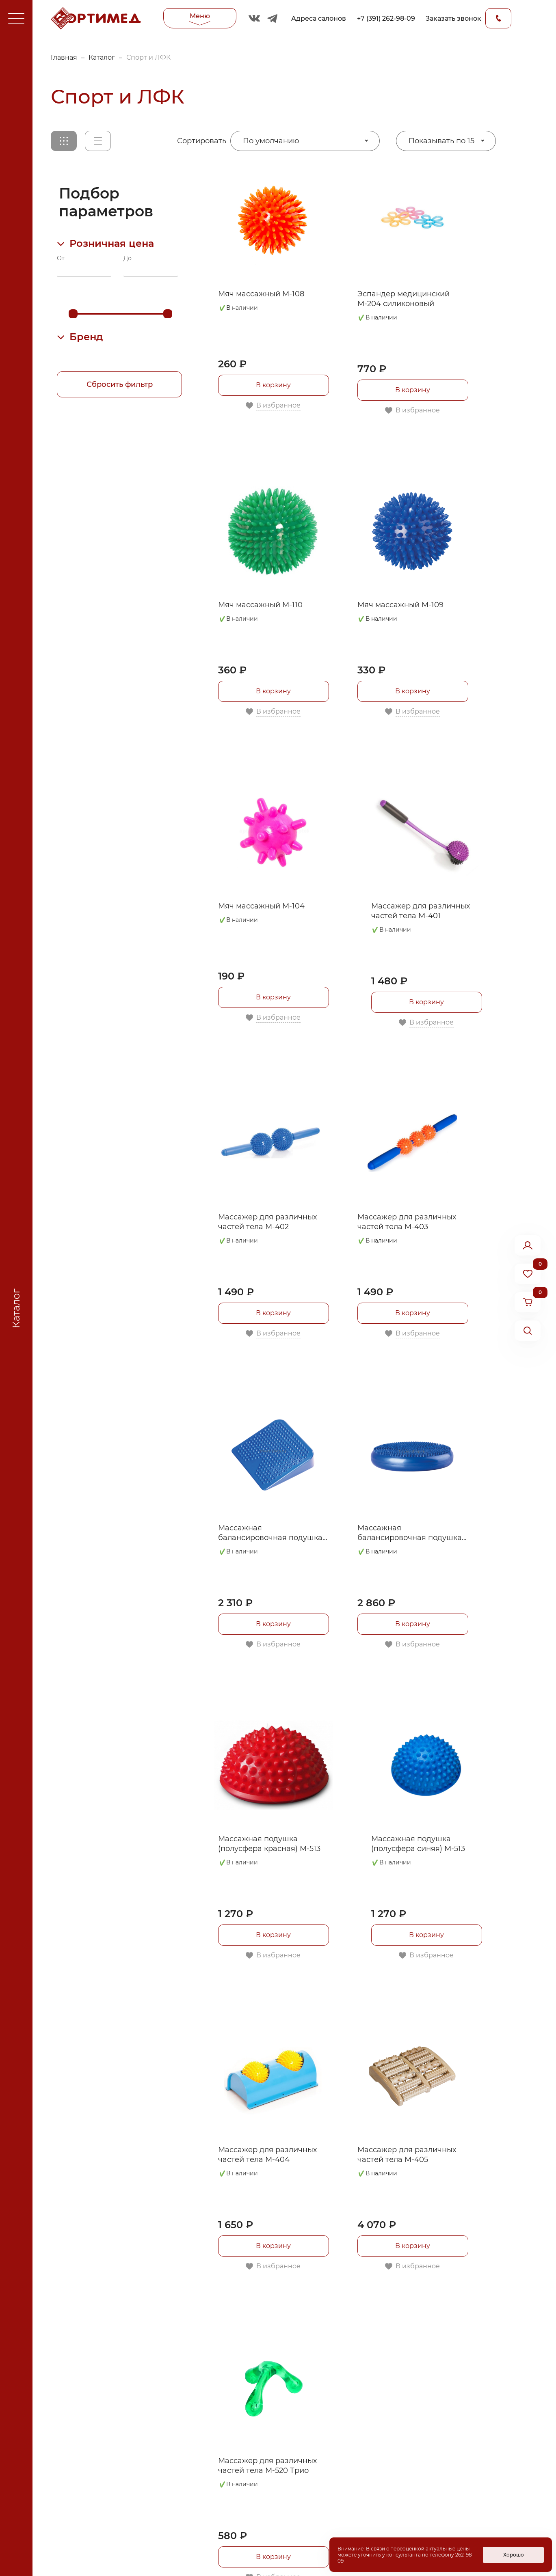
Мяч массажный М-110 (260, 604)
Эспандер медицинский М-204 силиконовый (403, 298)
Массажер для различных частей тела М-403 (406, 1221)
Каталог (102, 57)
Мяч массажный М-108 (261, 293)
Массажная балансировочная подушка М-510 (270, 1533)
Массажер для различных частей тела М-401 (420, 911)
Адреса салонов (318, 18)
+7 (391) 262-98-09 (386, 18)
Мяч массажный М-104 (261, 906)
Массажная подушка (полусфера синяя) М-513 (418, 1843)
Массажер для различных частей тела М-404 (267, 2154)
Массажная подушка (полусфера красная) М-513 (269, 1843)
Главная (64, 57)
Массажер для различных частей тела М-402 (267, 1221)
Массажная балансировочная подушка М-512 (409, 1533)
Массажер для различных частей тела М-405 (406, 2154)
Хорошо (513, 2555)
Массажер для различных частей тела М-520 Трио (267, 2465)
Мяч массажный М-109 (400, 604)
